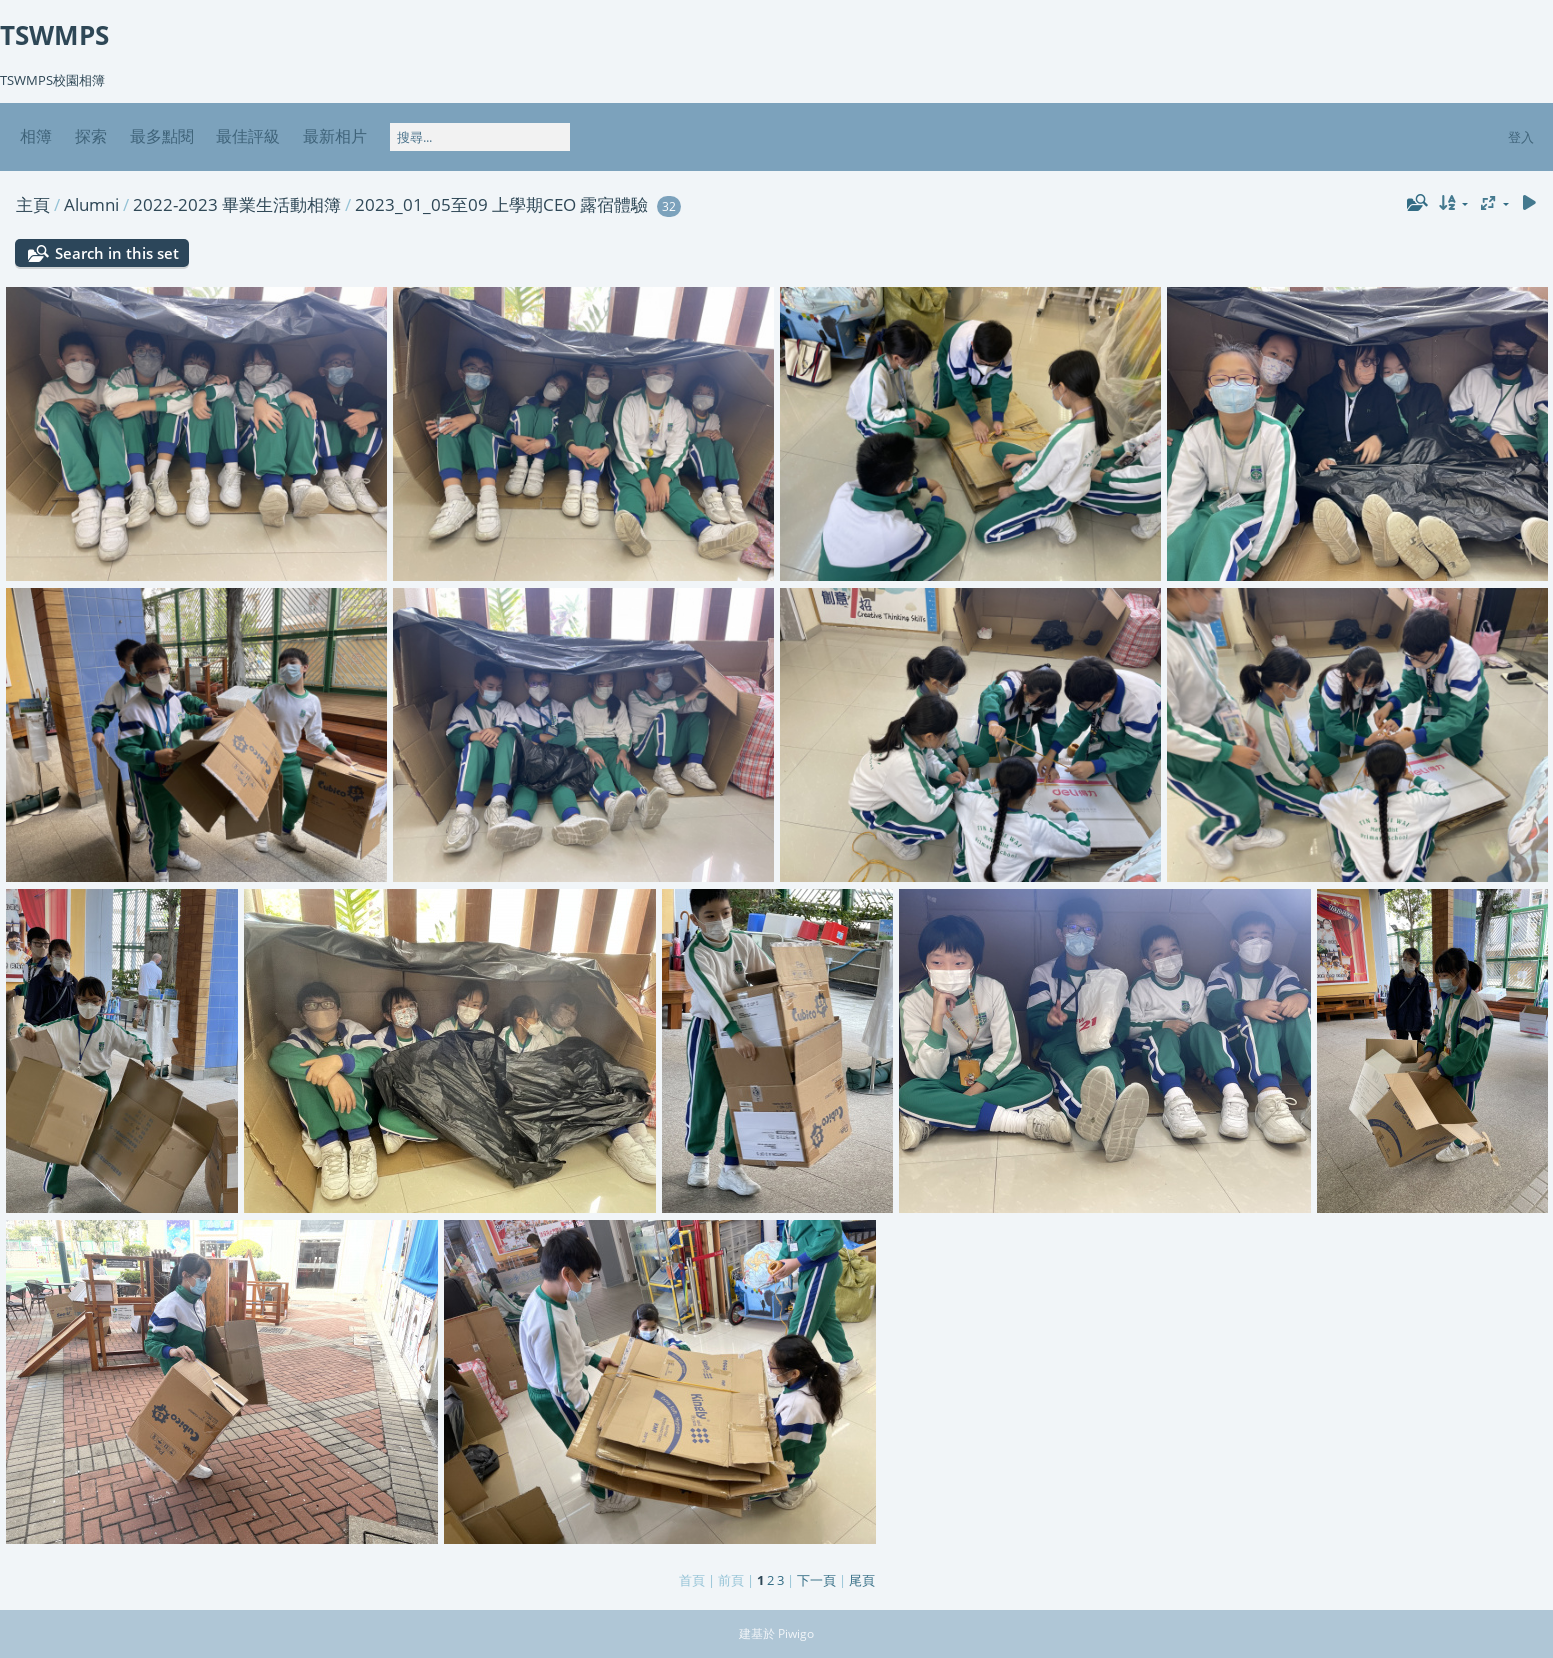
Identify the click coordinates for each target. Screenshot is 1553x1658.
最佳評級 (248, 136)
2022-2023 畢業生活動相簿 (237, 204)
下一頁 (816, 1580)
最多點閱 (162, 136)
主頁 (33, 204)
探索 (91, 136)
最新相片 (335, 136)
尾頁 (862, 1580)
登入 (1521, 137)
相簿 (36, 136)
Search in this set (117, 253)
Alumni (91, 204)
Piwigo (796, 1633)
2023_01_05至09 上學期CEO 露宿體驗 (501, 204)
